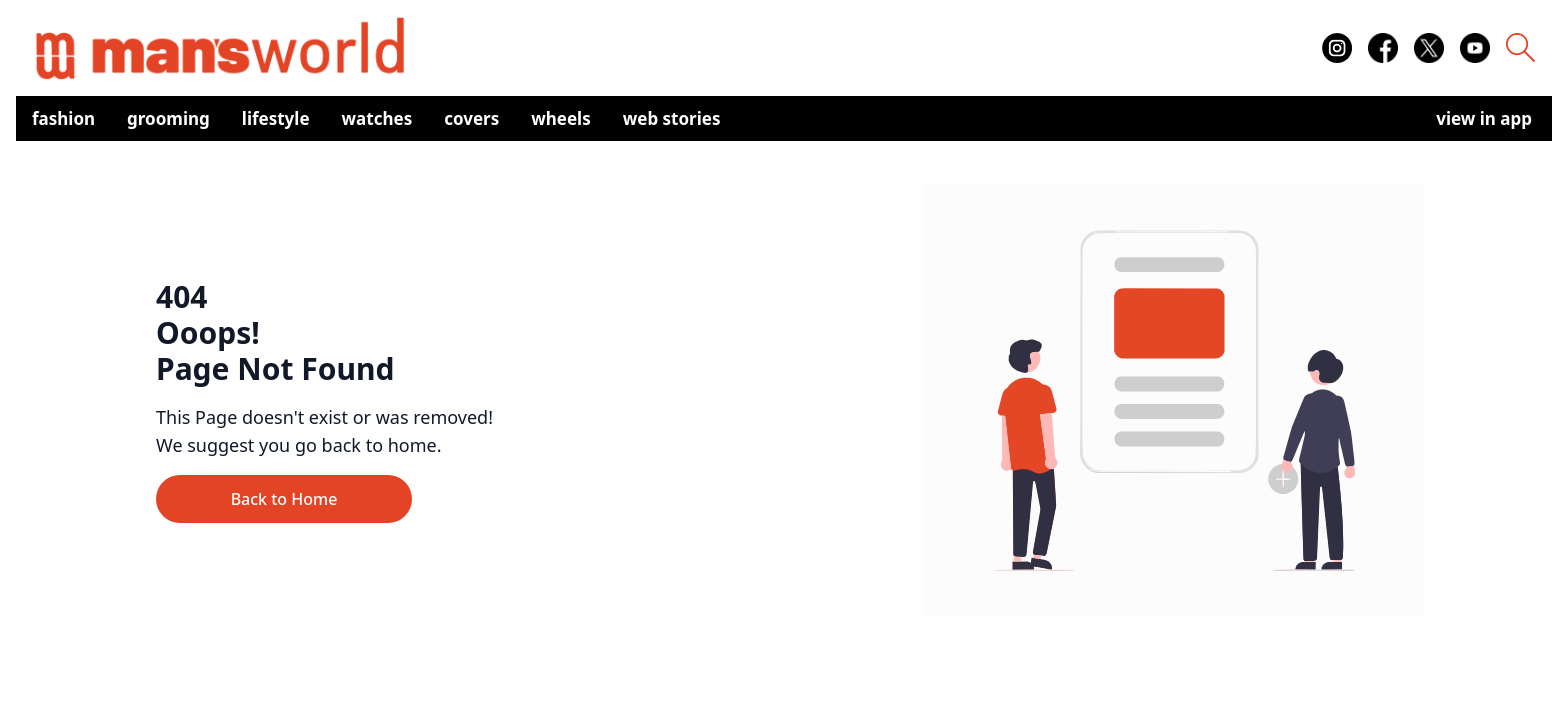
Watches (377, 118)
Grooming (168, 118)
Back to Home (284, 499)
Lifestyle (276, 118)
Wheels (561, 118)
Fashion (63, 118)
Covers (471, 118)
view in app (1484, 118)
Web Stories (672, 118)
